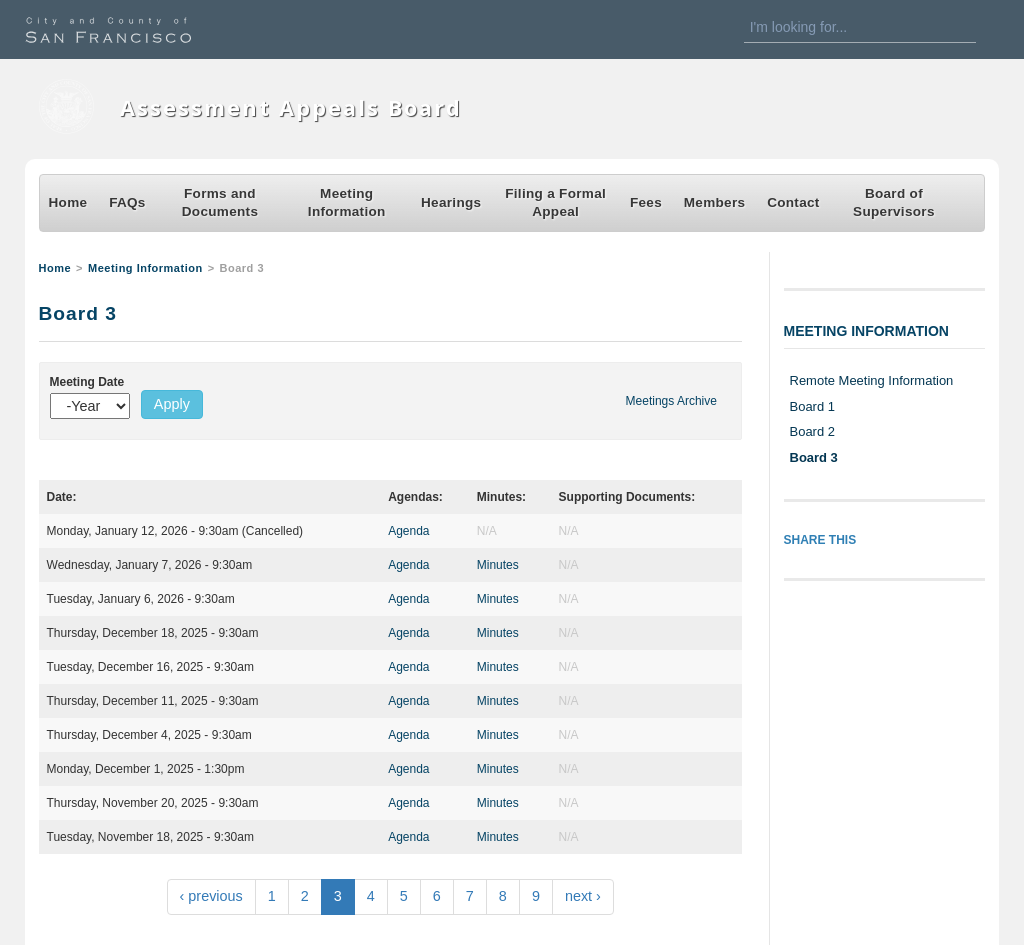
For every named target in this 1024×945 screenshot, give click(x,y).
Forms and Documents (220, 202)
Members (715, 202)
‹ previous (211, 896)
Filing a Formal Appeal (555, 202)
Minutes (498, 565)
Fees (646, 202)
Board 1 (812, 406)
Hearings (451, 202)
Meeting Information (347, 202)
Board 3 (814, 457)
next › (583, 896)
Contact (793, 202)
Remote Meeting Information (872, 380)
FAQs (127, 202)
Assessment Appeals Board (291, 107)
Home (68, 202)
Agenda (408, 531)
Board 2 (812, 431)
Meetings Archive (671, 401)
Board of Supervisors (894, 202)
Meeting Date (87, 382)
